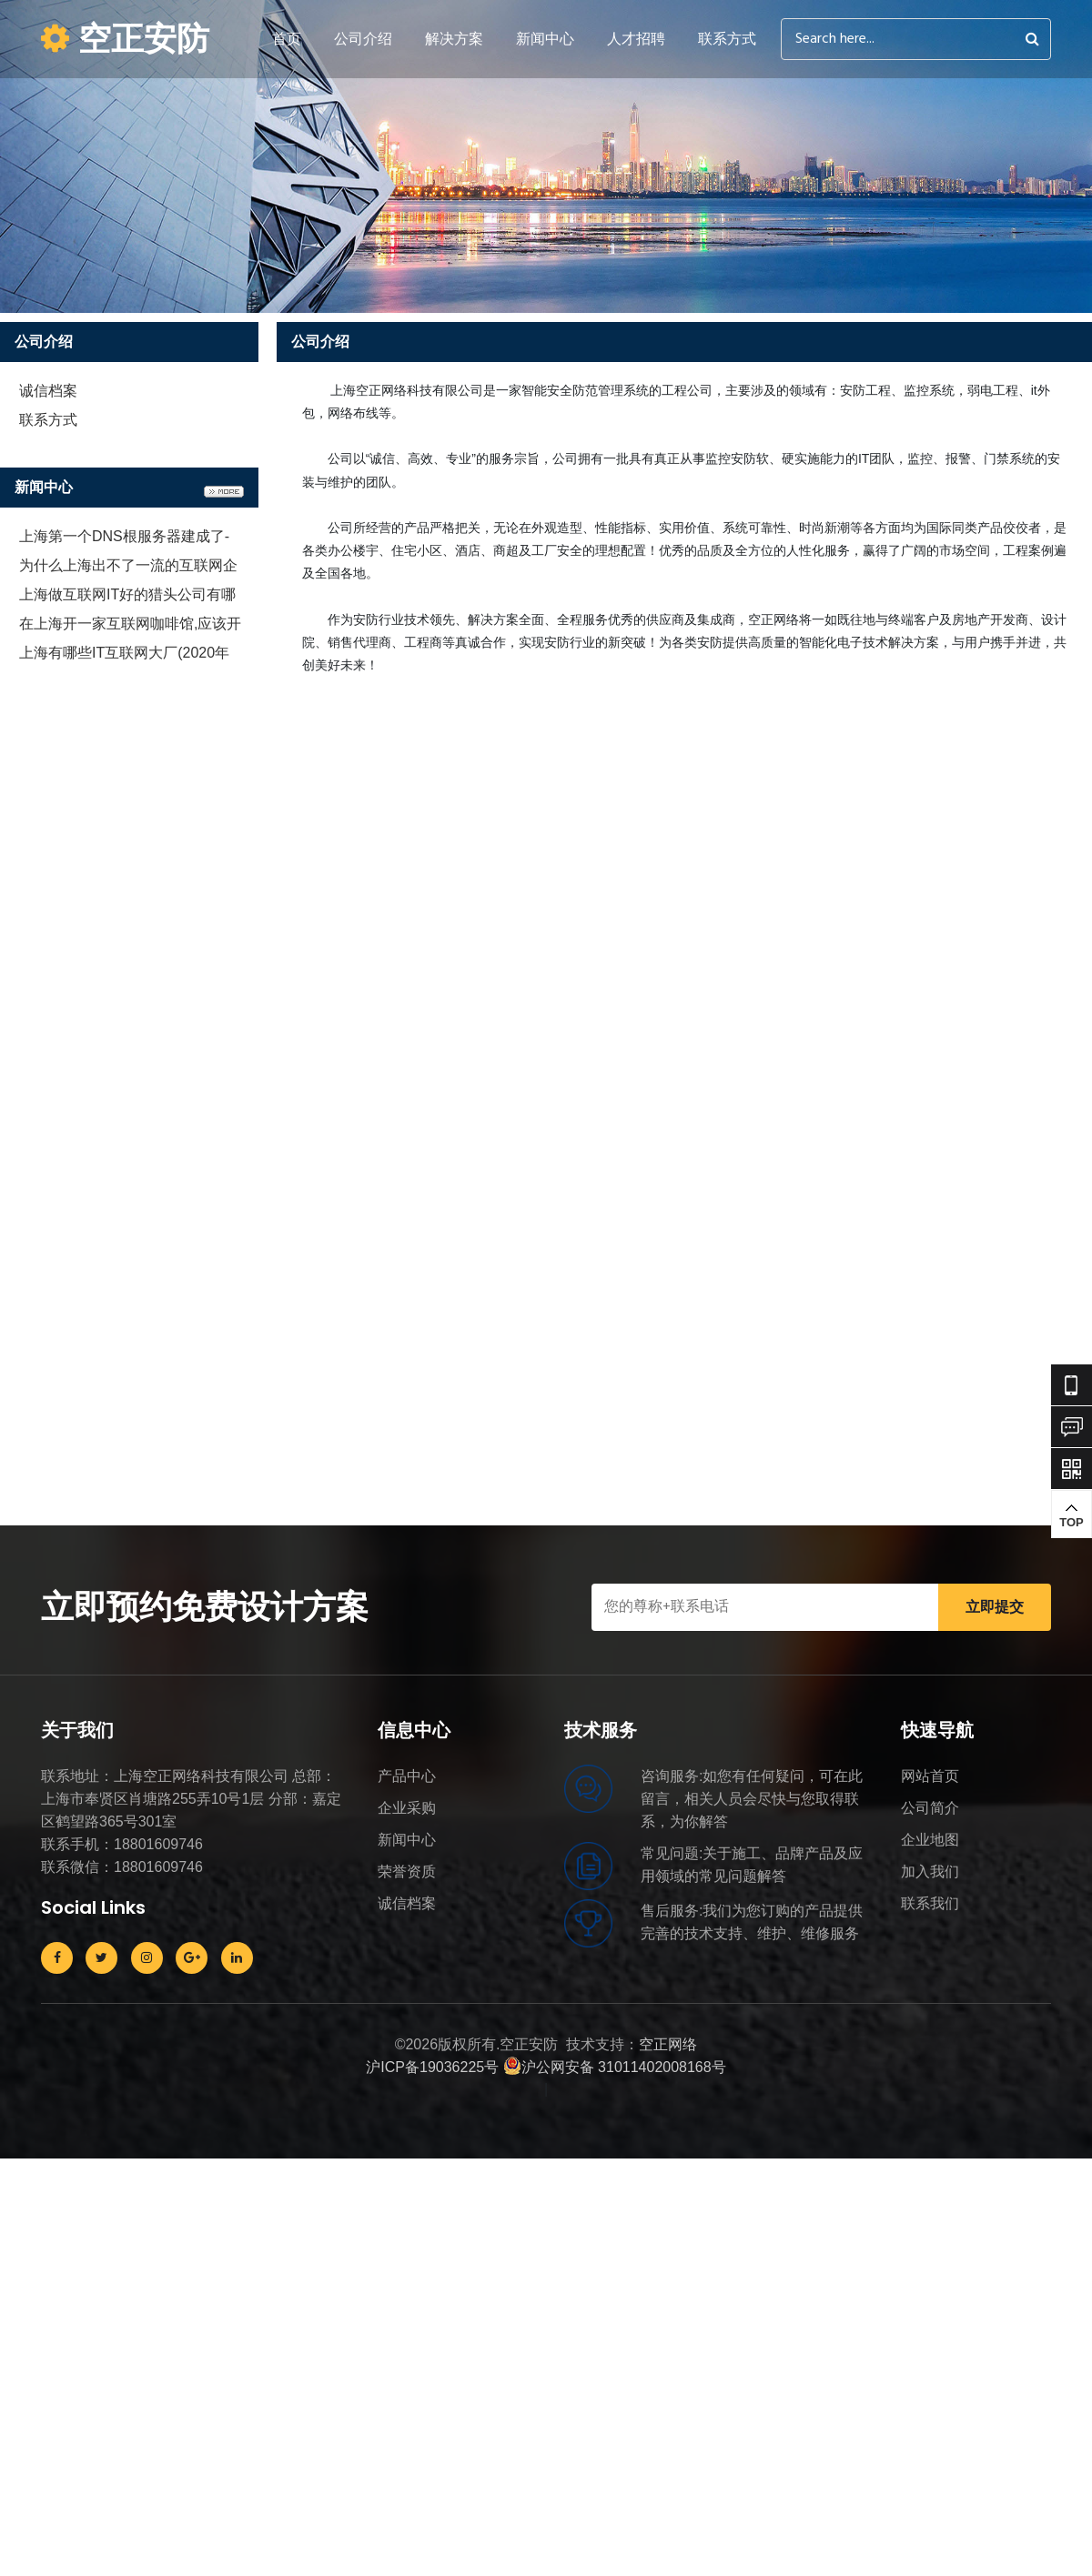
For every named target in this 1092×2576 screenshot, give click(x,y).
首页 (286, 38)
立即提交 (995, 1606)
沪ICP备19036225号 (432, 2067)
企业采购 (407, 1808)
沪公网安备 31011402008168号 (614, 2067)
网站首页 (930, 1776)
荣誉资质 (407, 1871)
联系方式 (727, 38)
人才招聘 (636, 38)
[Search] (916, 39)
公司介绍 (363, 38)
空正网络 (668, 2044)
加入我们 (930, 1871)
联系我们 (930, 1903)
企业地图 (930, 1839)
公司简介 (930, 1808)
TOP (1071, 1515)
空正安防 (125, 38)
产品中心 (407, 1776)
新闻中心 (545, 38)
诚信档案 (48, 390)
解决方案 (454, 38)
